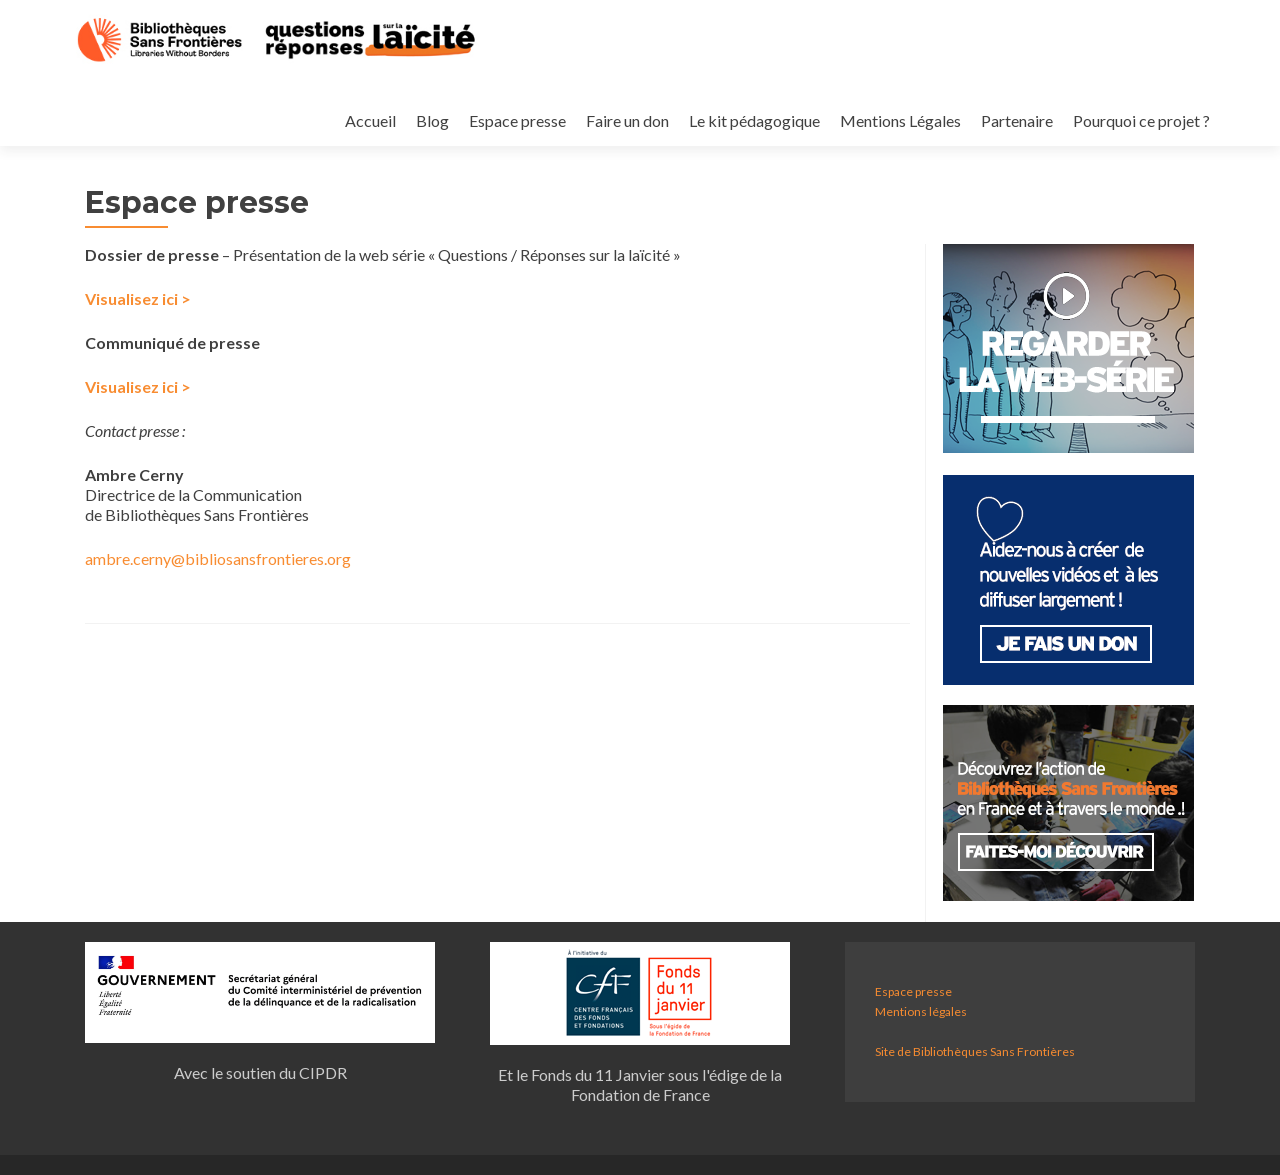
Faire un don (503, 100)
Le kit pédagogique (633, 100)
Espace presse (390, 100)
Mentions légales (921, 1011)
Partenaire (902, 100)
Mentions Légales (782, 100)
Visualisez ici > (138, 298)
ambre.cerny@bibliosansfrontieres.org (218, 558)
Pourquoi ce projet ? (1029, 100)
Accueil (237, 100)
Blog (302, 100)
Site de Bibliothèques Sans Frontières (975, 1051)
